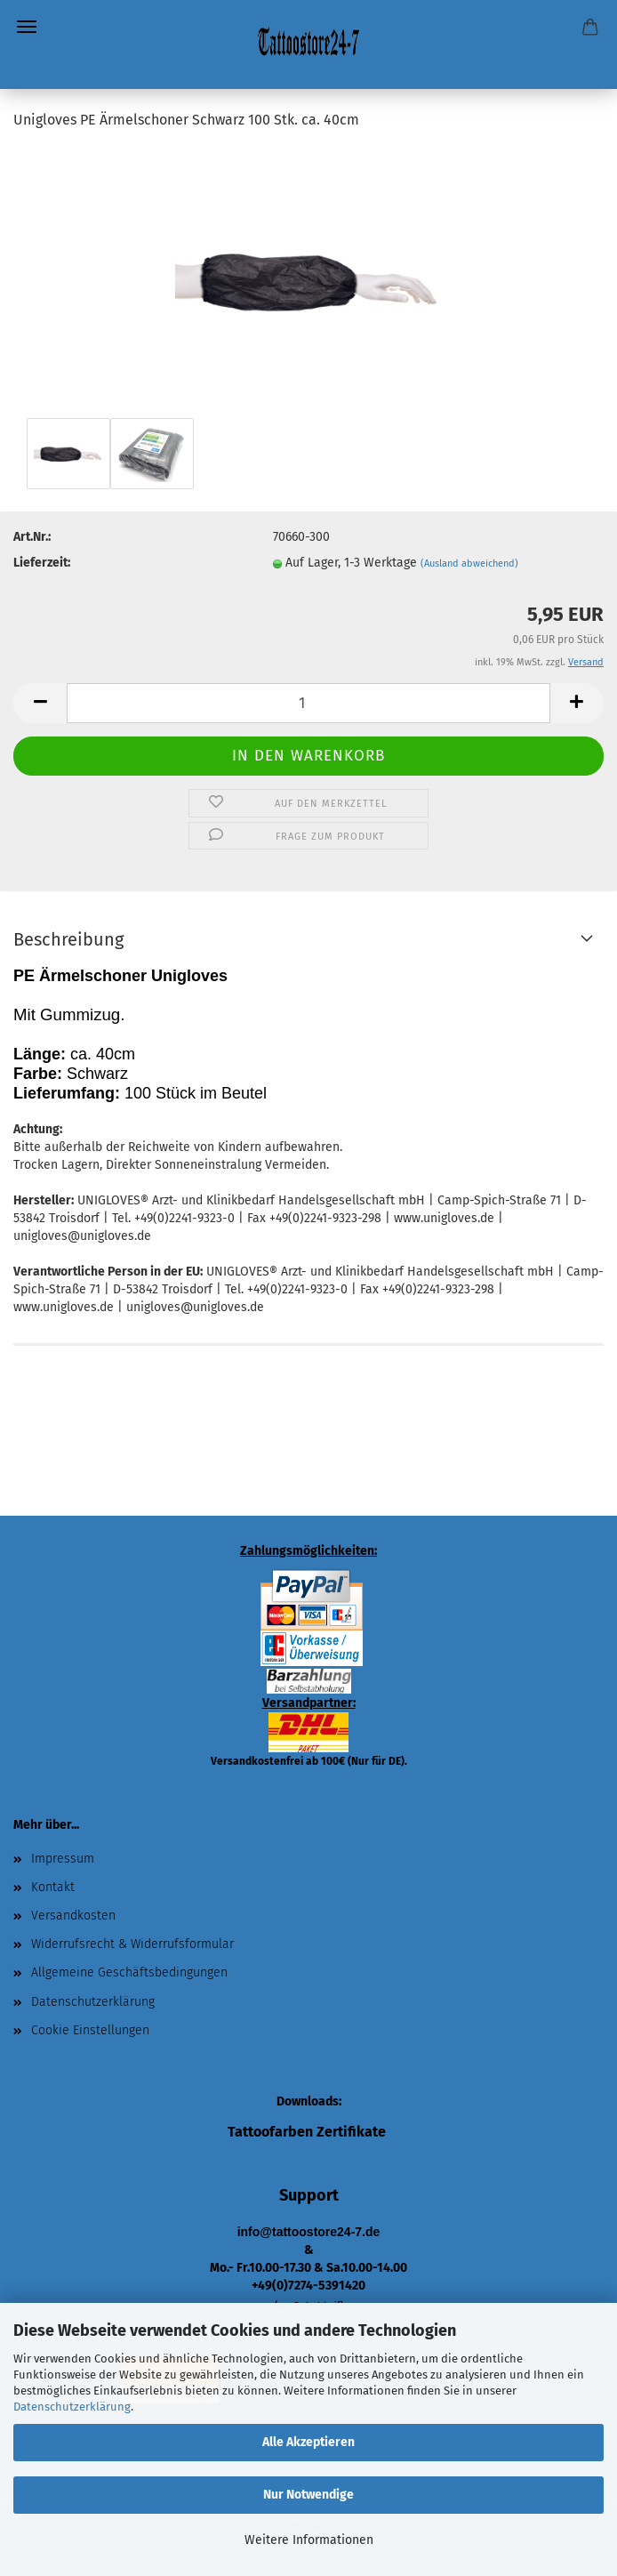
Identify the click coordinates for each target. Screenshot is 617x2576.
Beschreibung (68, 939)
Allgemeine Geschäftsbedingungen (129, 1972)
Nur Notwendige (308, 2494)
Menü (26, 27)
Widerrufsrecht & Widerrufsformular (132, 1944)
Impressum (62, 1858)
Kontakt (53, 1887)
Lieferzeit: (41, 562)
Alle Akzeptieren (308, 2442)
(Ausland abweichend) (469, 563)
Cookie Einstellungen (90, 2030)
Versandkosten (73, 1915)
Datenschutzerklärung (72, 2406)
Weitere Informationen (308, 2540)
